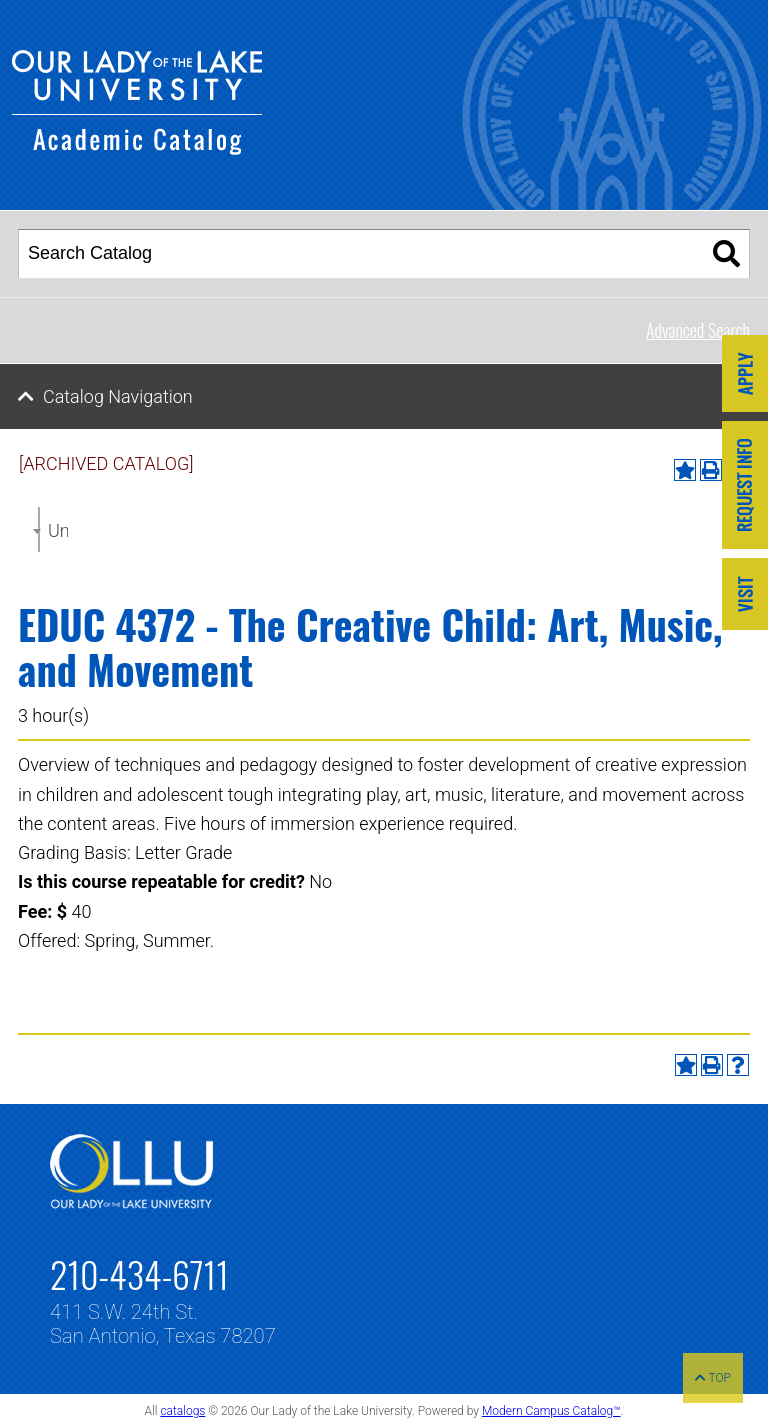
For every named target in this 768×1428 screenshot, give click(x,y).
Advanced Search (698, 330)
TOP (713, 1378)
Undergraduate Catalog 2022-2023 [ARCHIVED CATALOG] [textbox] (58, 530)
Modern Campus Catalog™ (551, 1411)
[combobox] (39, 529)
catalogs (182, 1411)
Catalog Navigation (118, 396)
